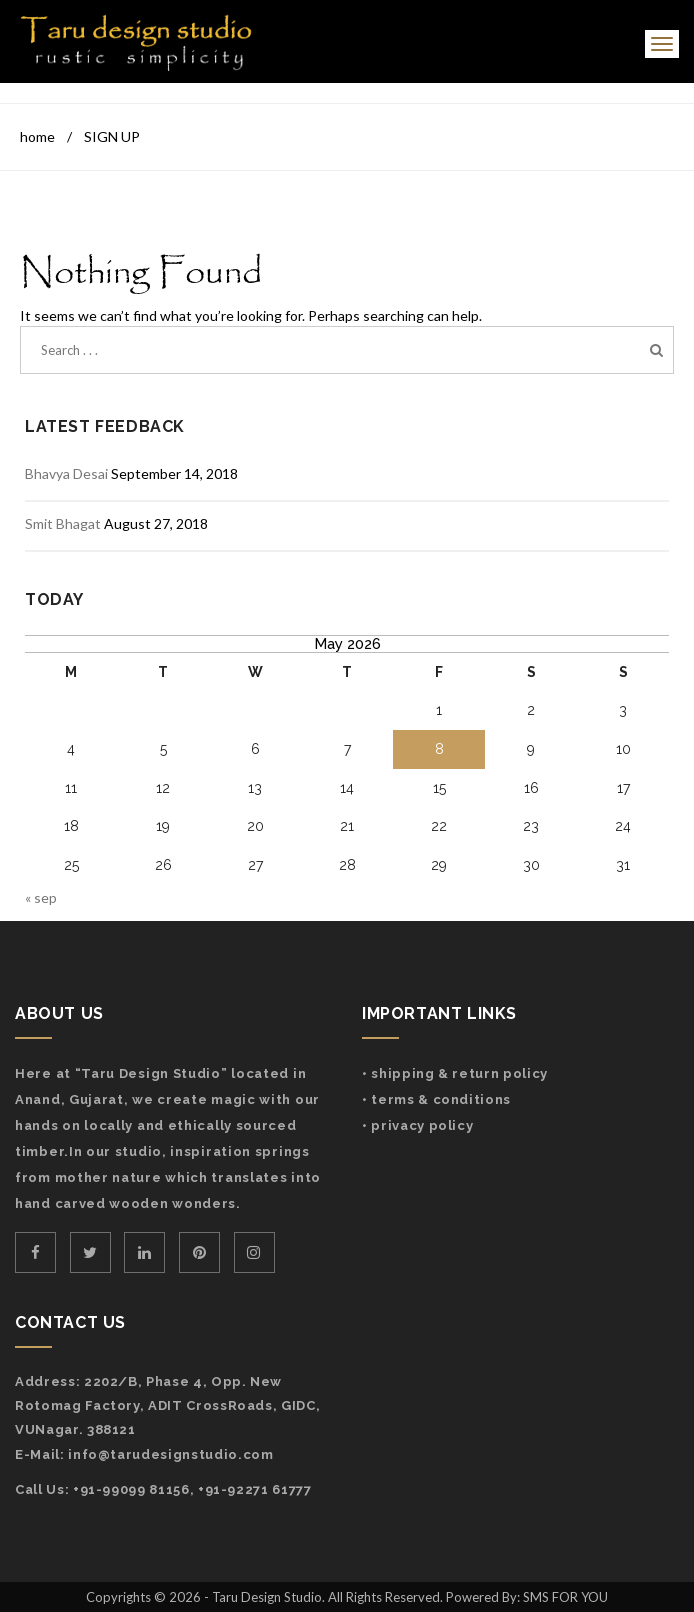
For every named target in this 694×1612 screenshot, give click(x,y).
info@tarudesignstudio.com (170, 1454)
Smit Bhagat (63, 523)
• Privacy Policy (417, 1125)
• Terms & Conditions (436, 1099)
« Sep (41, 897)
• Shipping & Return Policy (455, 1073)
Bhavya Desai (66, 473)
